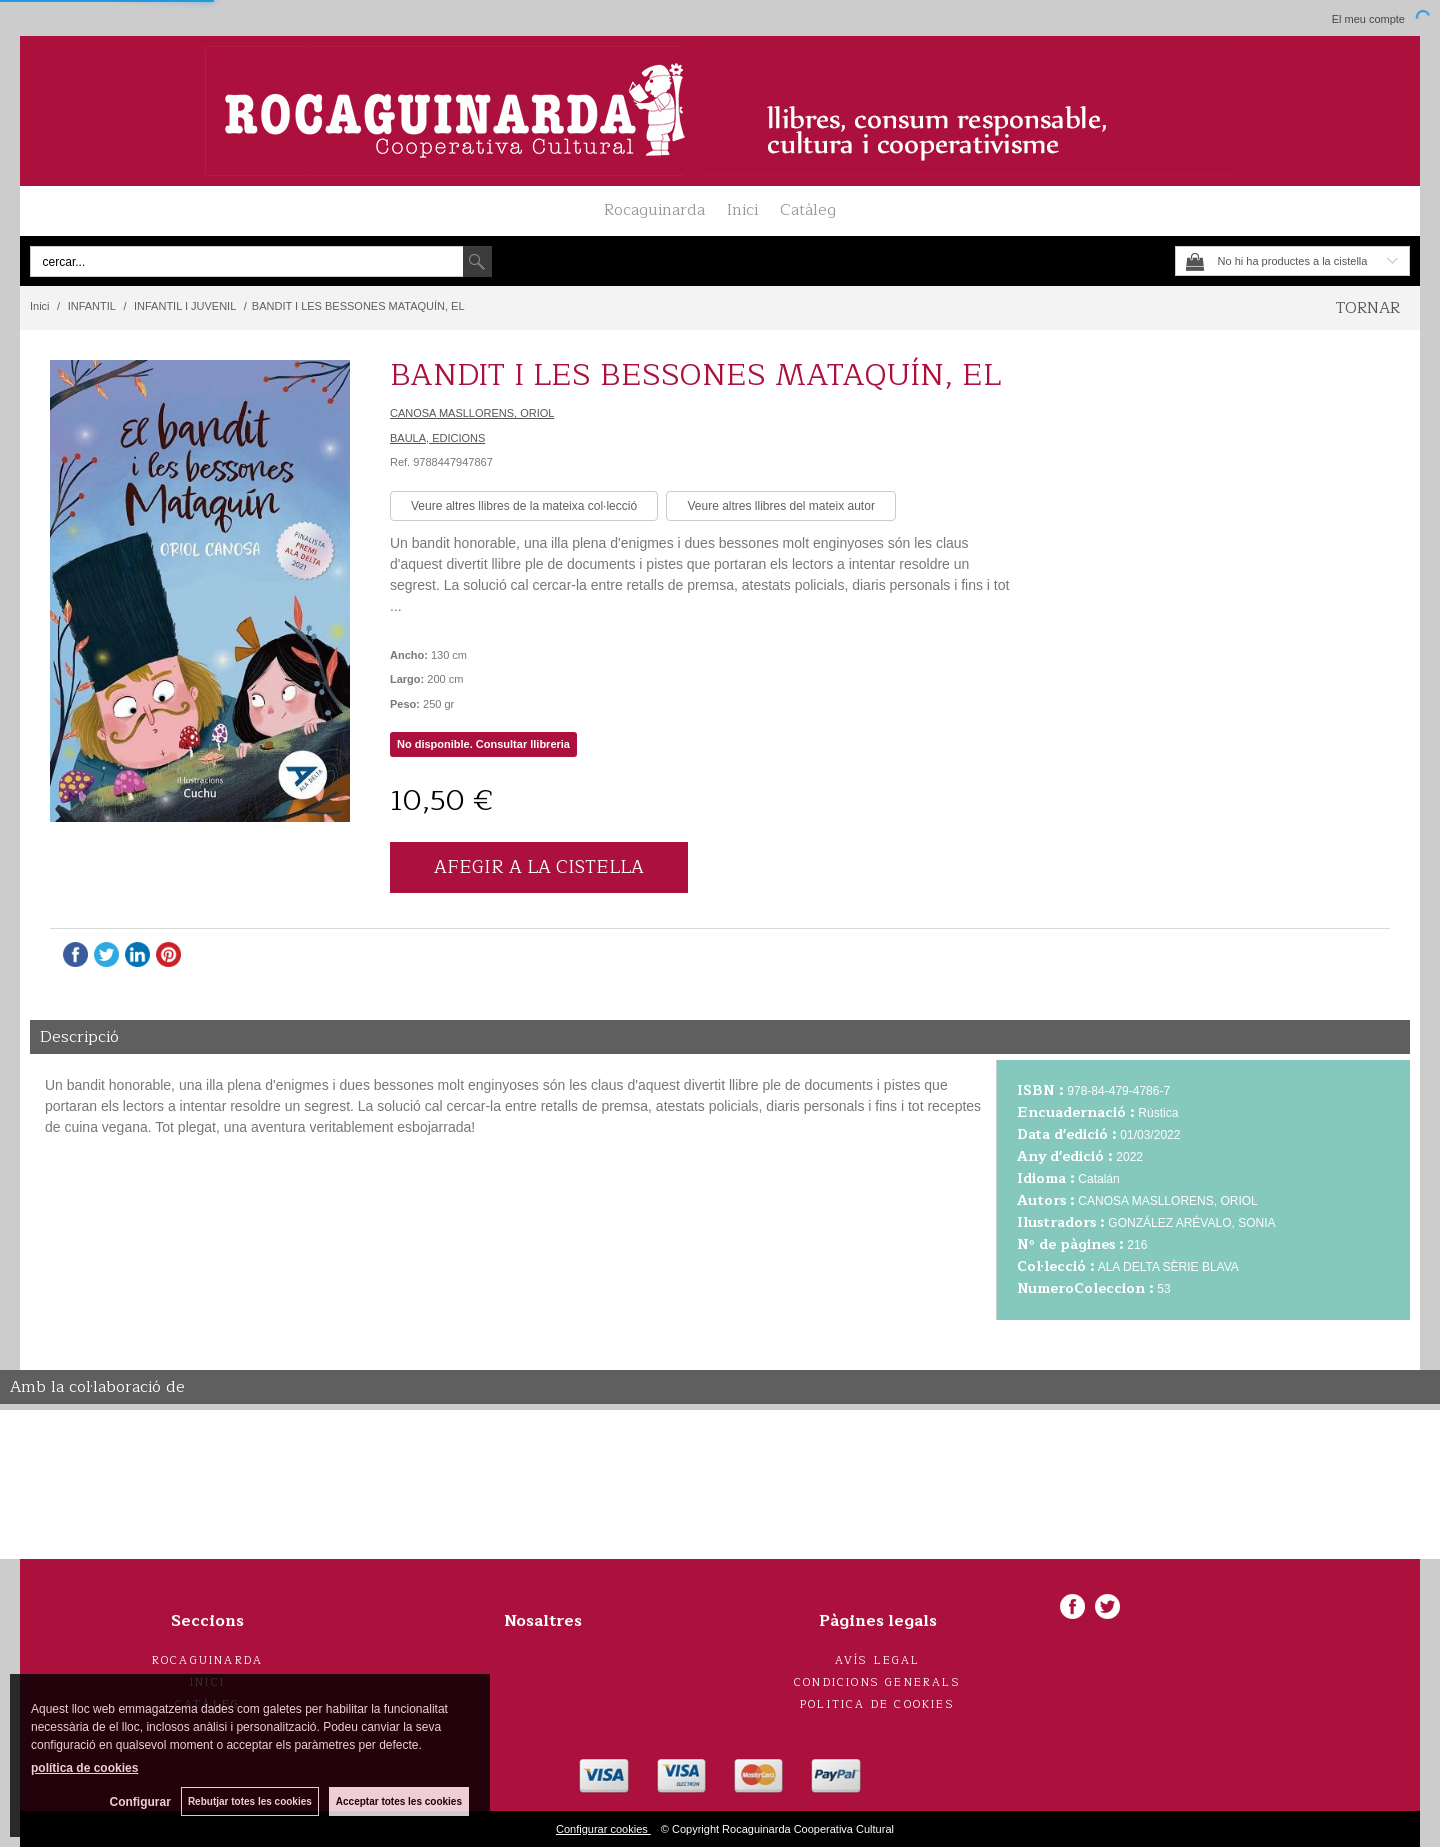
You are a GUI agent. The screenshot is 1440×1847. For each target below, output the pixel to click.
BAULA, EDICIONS (437, 438)
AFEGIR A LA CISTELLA (539, 867)
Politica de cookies (877, 1704)
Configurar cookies (603, 1829)
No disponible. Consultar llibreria (483, 744)
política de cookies (84, 1768)
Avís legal (878, 1660)
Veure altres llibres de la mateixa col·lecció (524, 506)
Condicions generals (877, 1682)
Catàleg (808, 210)
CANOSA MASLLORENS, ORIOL (472, 413)
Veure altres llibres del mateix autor (780, 506)
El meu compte (1368, 19)
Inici (742, 210)
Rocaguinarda (654, 210)
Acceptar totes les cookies (399, 1801)
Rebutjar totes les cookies (250, 1801)
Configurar (140, 1802)
